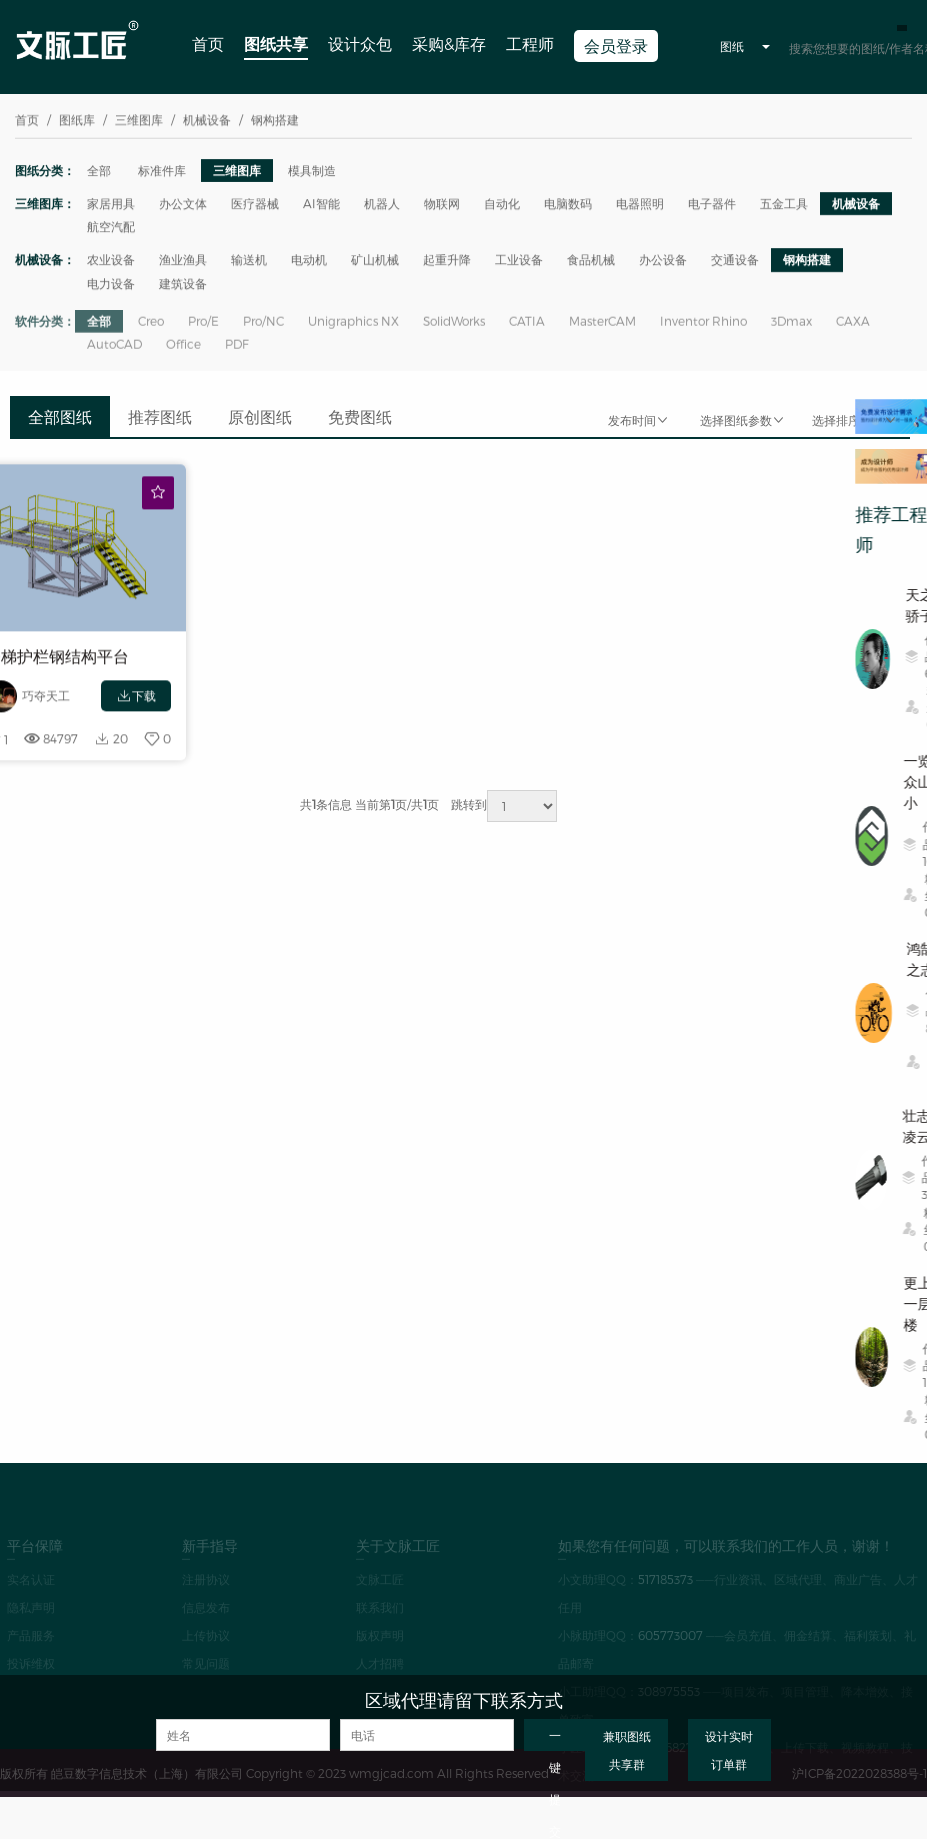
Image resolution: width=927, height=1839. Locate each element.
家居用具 (111, 205)
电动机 (309, 261)
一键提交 (555, 1739)
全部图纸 (60, 416)
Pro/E (203, 329)
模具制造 (312, 171)
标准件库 (162, 171)
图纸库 (77, 121)
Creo (151, 329)
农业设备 (111, 261)
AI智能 (321, 205)
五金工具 (784, 205)
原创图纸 (260, 416)
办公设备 (663, 261)
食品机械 (591, 261)
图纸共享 (276, 43)
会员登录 (616, 45)
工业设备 (519, 261)
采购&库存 (449, 43)
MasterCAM (602, 329)
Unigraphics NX (353, 329)
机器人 (382, 205)
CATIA (527, 329)
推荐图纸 (160, 416)
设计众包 (360, 43)
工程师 (530, 43)
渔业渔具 (183, 261)
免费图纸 (360, 416)
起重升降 (447, 261)
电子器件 (712, 205)
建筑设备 (183, 285)
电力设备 (111, 285)
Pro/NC (263, 329)
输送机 (249, 261)
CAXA (853, 329)
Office (183, 352)
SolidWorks (454, 329)
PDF (237, 352)
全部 (99, 171)
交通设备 (735, 261)
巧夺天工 (46, 708)
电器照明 (640, 205)
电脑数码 (568, 205)
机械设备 (856, 205)
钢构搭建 (807, 261)
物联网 (442, 205)
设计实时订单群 (729, 1750)
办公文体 (183, 205)
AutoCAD (114, 352)
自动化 (502, 205)
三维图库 (237, 171)
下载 (136, 708)
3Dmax (791, 329)
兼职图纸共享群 (627, 1750)
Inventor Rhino (703, 329)
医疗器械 (255, 205)
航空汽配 (111, 228)
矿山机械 (375, 261)
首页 (208, 43)
